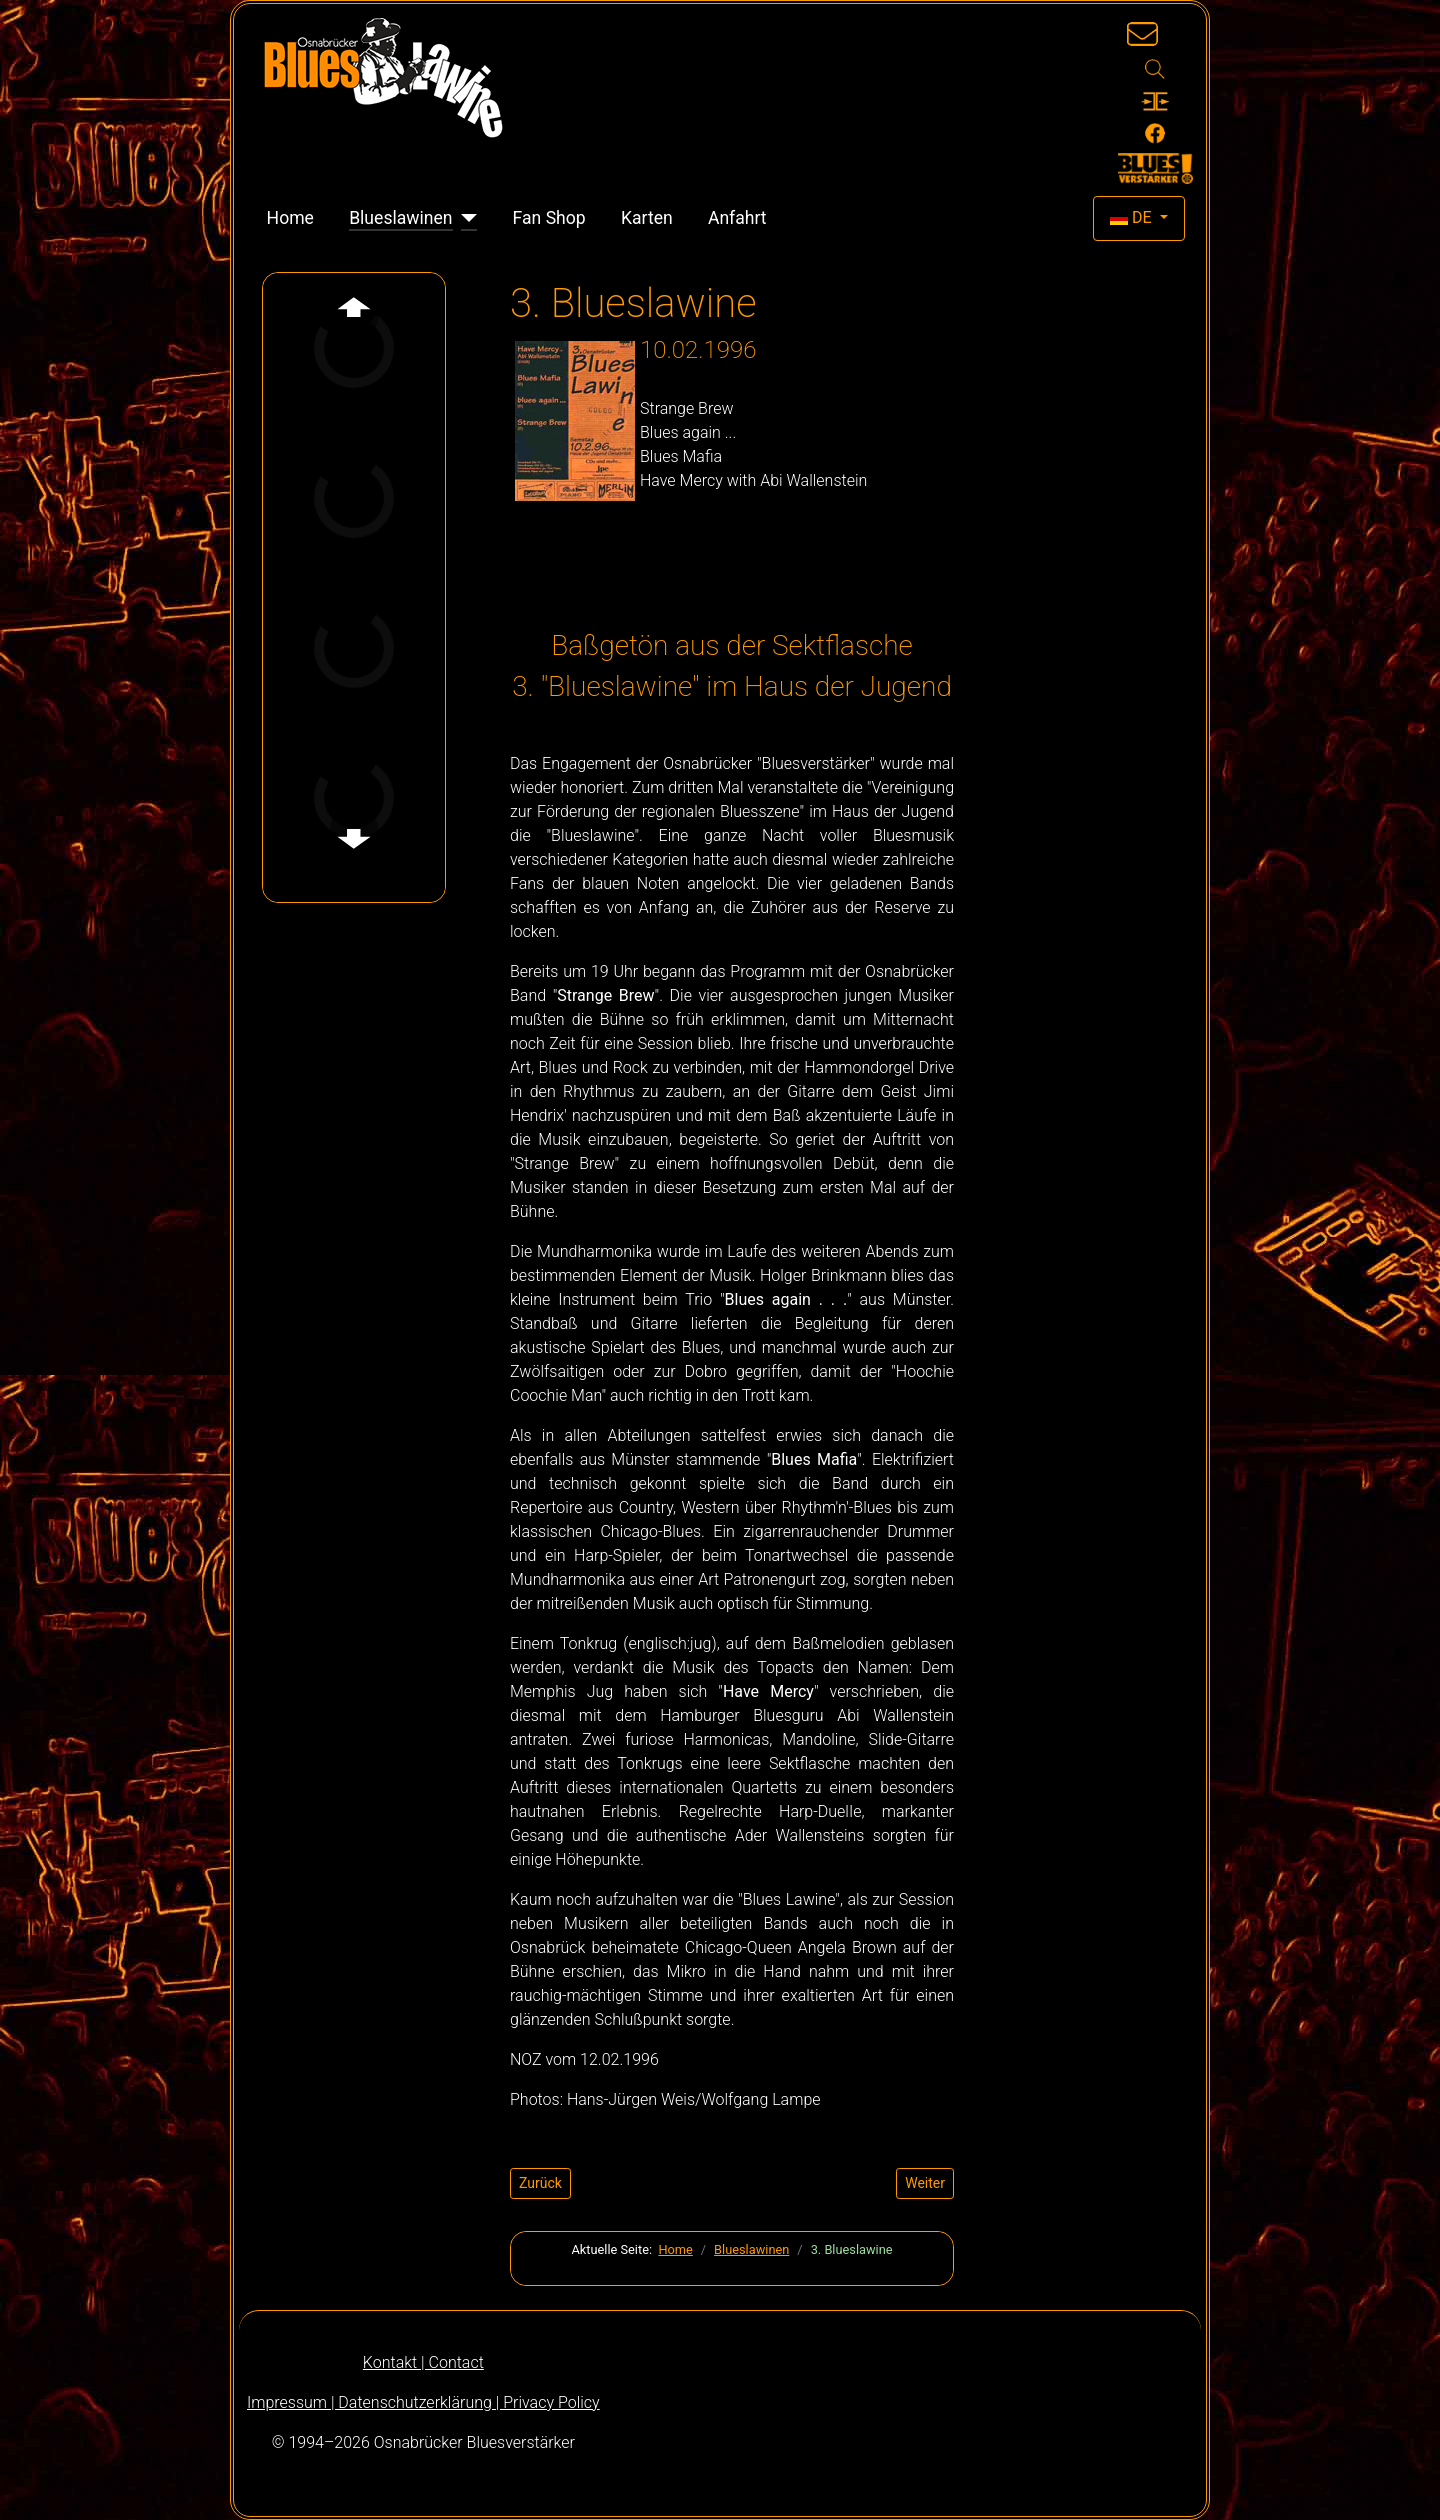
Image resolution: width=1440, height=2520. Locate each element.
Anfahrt (737, 218)
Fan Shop (549, 218)
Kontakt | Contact (423, 2362)
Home (290, 218)
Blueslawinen (400, 218)
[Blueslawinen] (465, 218)
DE (1133, 217)
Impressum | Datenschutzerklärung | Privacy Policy (423, 2402)
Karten (647, 218)
